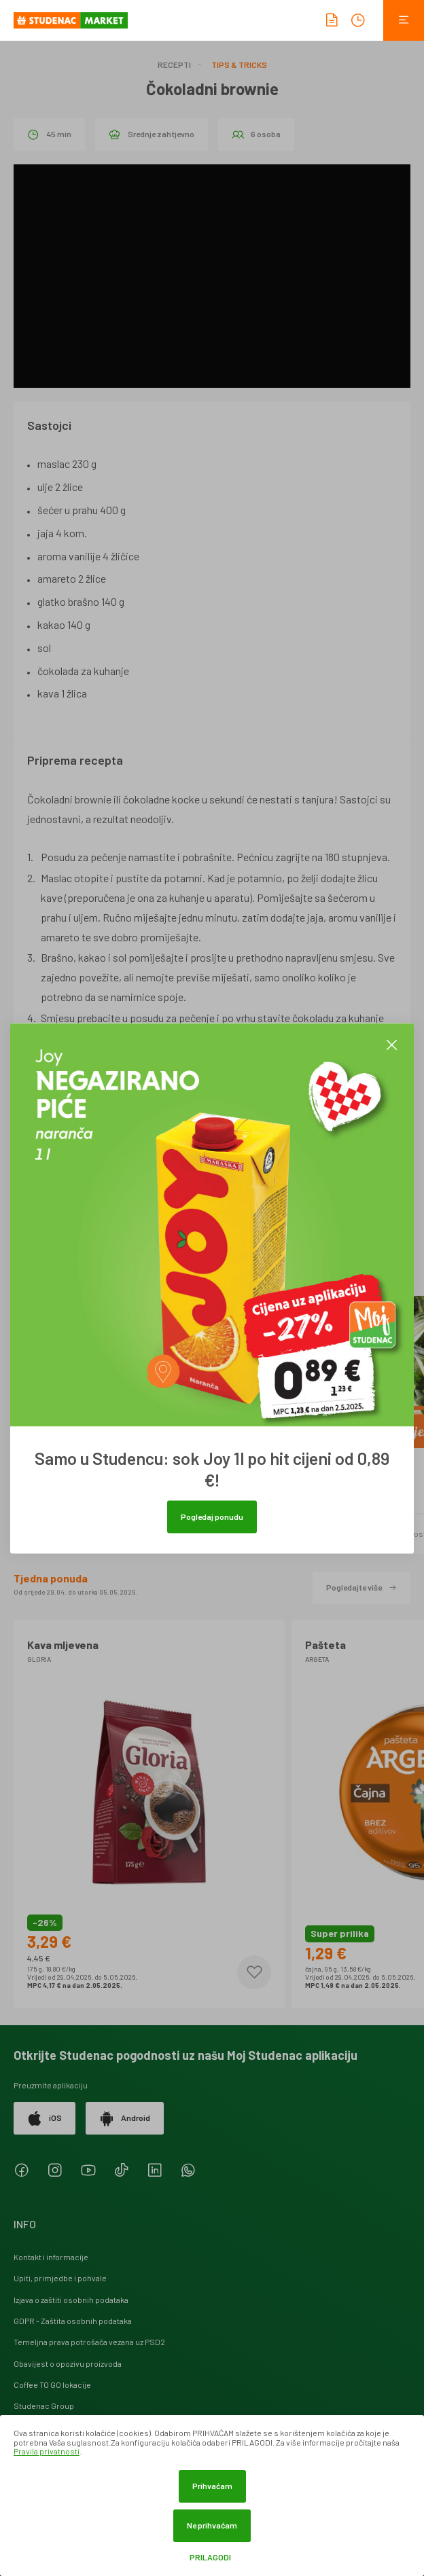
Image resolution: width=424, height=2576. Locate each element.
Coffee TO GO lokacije (52, 2384)
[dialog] (212, 2495)
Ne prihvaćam (212, 2525)
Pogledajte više (361, 1587)
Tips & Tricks (239, 64)
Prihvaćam (212, 2485)
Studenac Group (44, 2405)
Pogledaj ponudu (212, 1516)
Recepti (174, 64)
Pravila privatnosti (47, 2451)
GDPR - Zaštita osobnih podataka (73, 2320)
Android (124, 2118)
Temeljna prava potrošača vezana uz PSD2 (89, 2341)
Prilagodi (210, 2557)
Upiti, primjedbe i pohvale (60, 2278)
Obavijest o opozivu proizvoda (68, 2363)
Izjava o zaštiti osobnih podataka (71, 2299)
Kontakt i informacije (51, 2257)
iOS (44, 2118)
